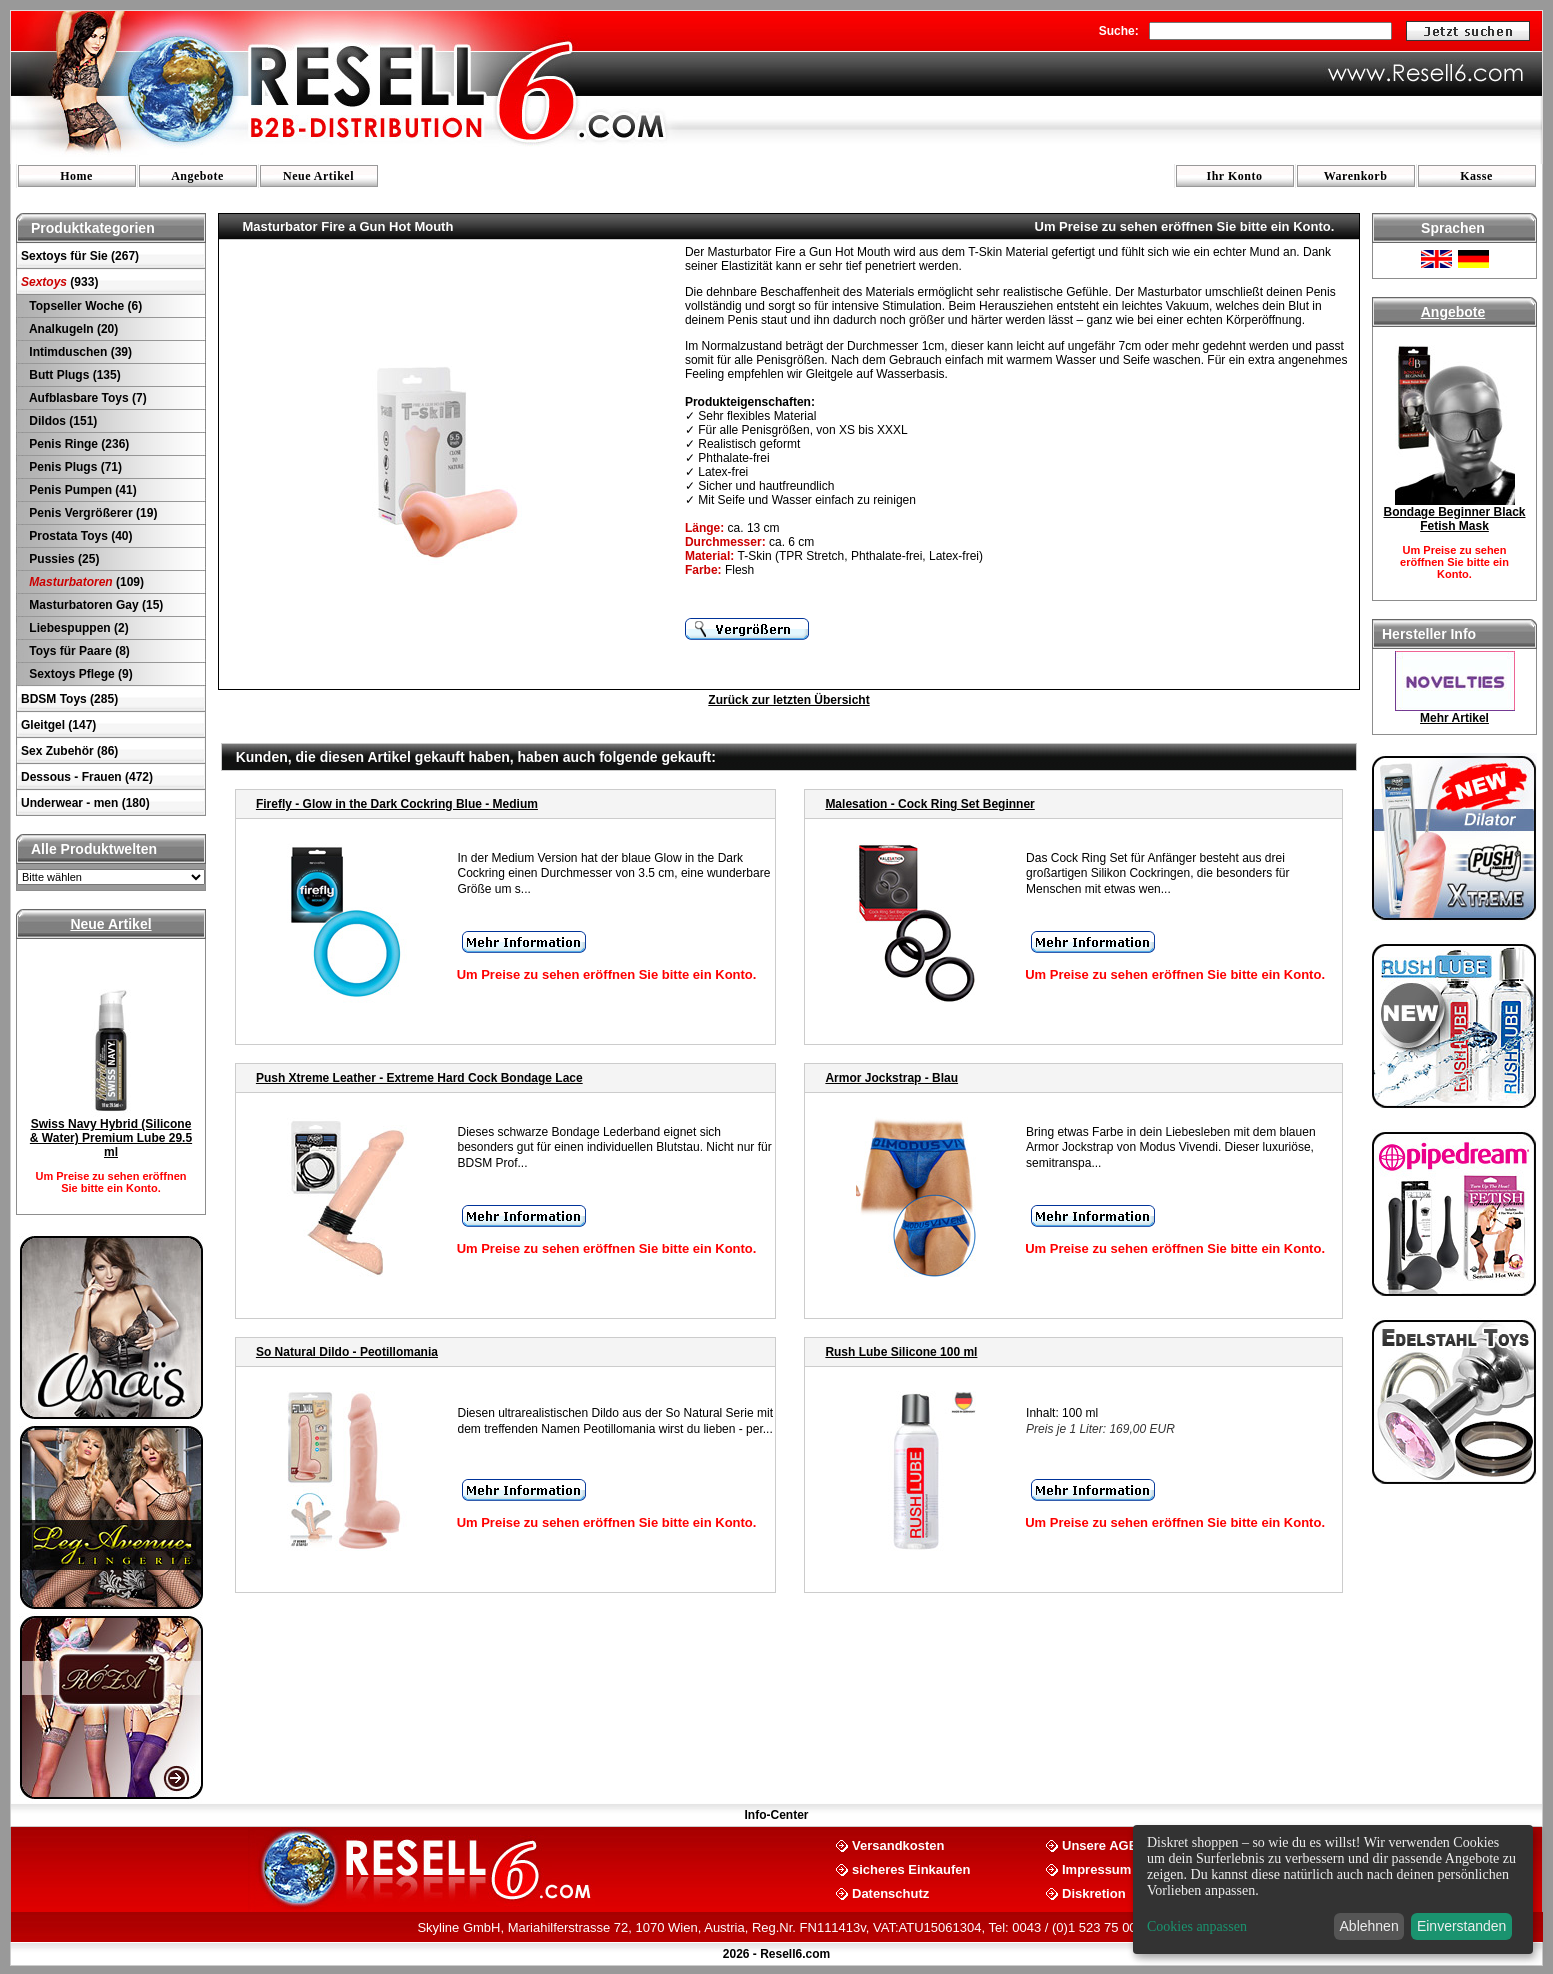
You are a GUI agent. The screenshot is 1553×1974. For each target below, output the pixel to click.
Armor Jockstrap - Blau (891, 1078)
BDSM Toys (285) (69, 699)
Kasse (1476, 176)
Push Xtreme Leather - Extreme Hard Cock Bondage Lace (419, 1078)
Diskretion (1094, 1892)
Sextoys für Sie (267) (80, 256)
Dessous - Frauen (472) (87, 777)
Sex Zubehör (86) (69, 751)
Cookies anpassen (1197, 1926)
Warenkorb (1356, 176)
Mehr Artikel (1454, 718)
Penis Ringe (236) (77, 444)
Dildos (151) (61, 421)
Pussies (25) (62, 559)
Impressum (1096, 1868)
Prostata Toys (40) (79, 536)
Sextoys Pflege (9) (79, 674)
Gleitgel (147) (58, 725)
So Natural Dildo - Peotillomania (347, 1352)
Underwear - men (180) (85, 803)
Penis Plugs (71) (74, 467)
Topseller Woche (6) (84, 306)
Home (76, 176)
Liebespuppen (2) (77, 628)
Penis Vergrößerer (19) (91, 513)
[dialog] (1333, 1889)
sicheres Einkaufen (911, 1868)
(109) (85, 582)
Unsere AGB (1100, 1844)
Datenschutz (890, 1892)
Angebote (197, 176)
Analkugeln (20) (72, 329)
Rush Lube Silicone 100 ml (901, 1352)
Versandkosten (898, 1844)
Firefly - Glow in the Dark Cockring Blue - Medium (397, 804)
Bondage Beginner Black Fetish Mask (1454, 519)
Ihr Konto (1235, 176)
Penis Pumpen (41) (81, 490)
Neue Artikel (318, 176)
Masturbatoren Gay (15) (94, 605)
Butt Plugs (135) (73, 375)
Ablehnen (1369, 1926)
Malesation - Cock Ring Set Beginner (929, 804)
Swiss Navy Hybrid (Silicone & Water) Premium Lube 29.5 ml (111, 1138)
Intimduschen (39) (79, 352)
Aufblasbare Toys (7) (86, 398)
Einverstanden (1462, 1926)
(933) (59, 282)
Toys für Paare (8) (78, 651)
